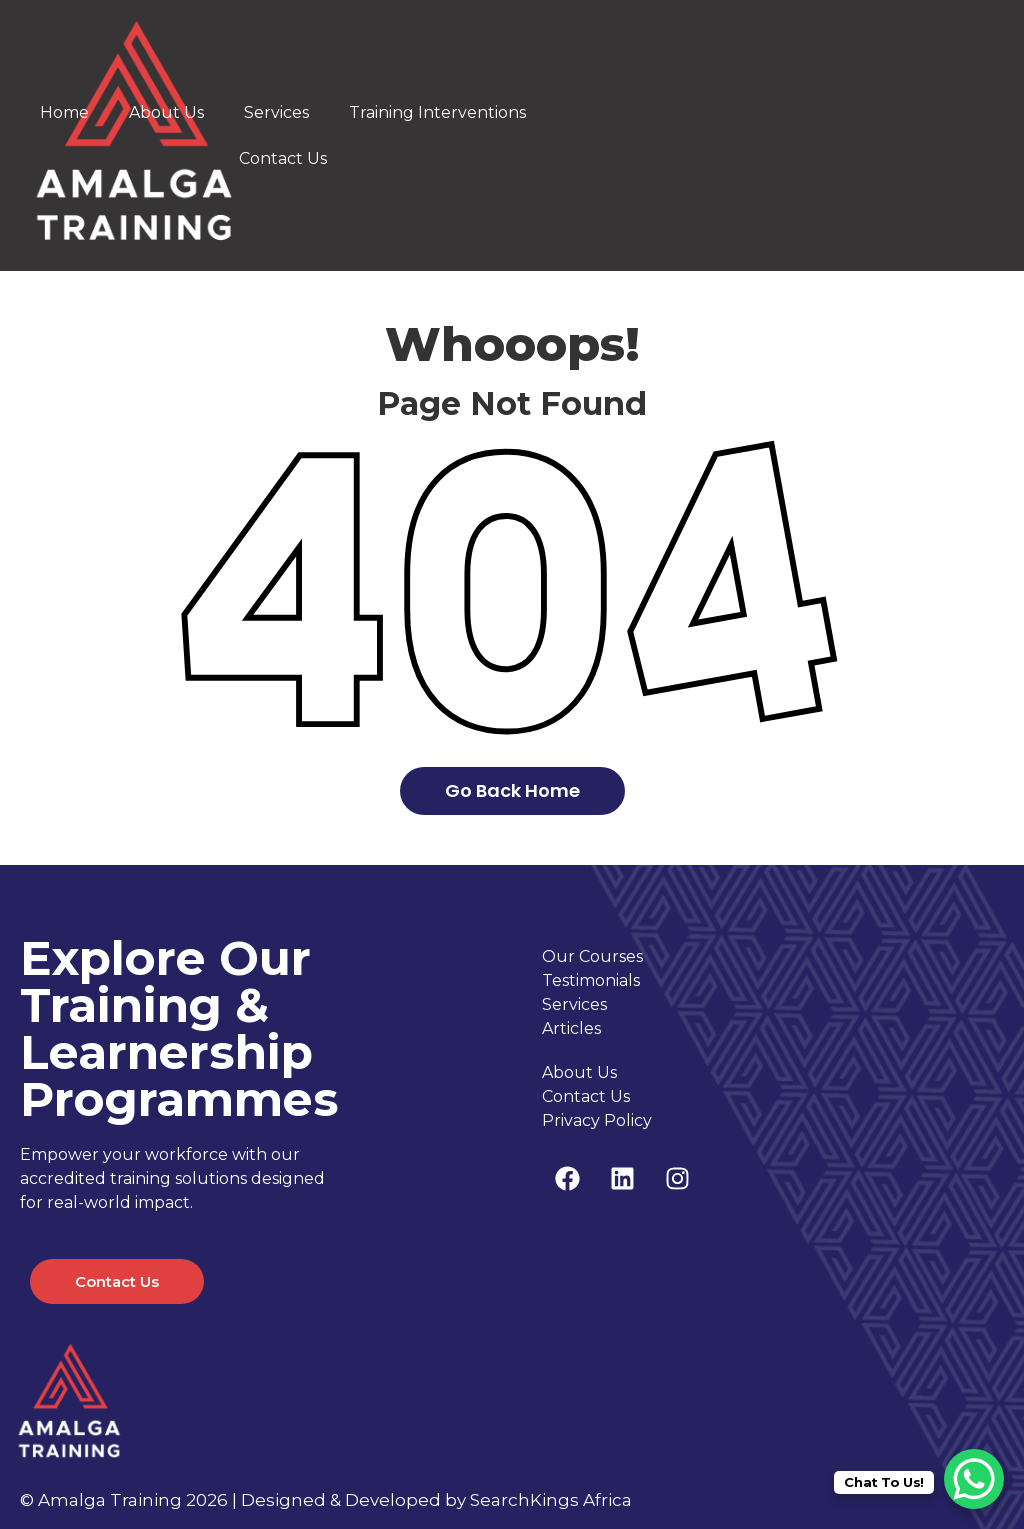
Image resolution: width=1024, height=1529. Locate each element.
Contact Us (283, 158)
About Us (166, 112)
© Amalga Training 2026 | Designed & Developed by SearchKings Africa (326, 1500)
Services (276, 112)
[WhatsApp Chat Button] (974, 1479)
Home (64, 112)
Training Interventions (437, 112)
